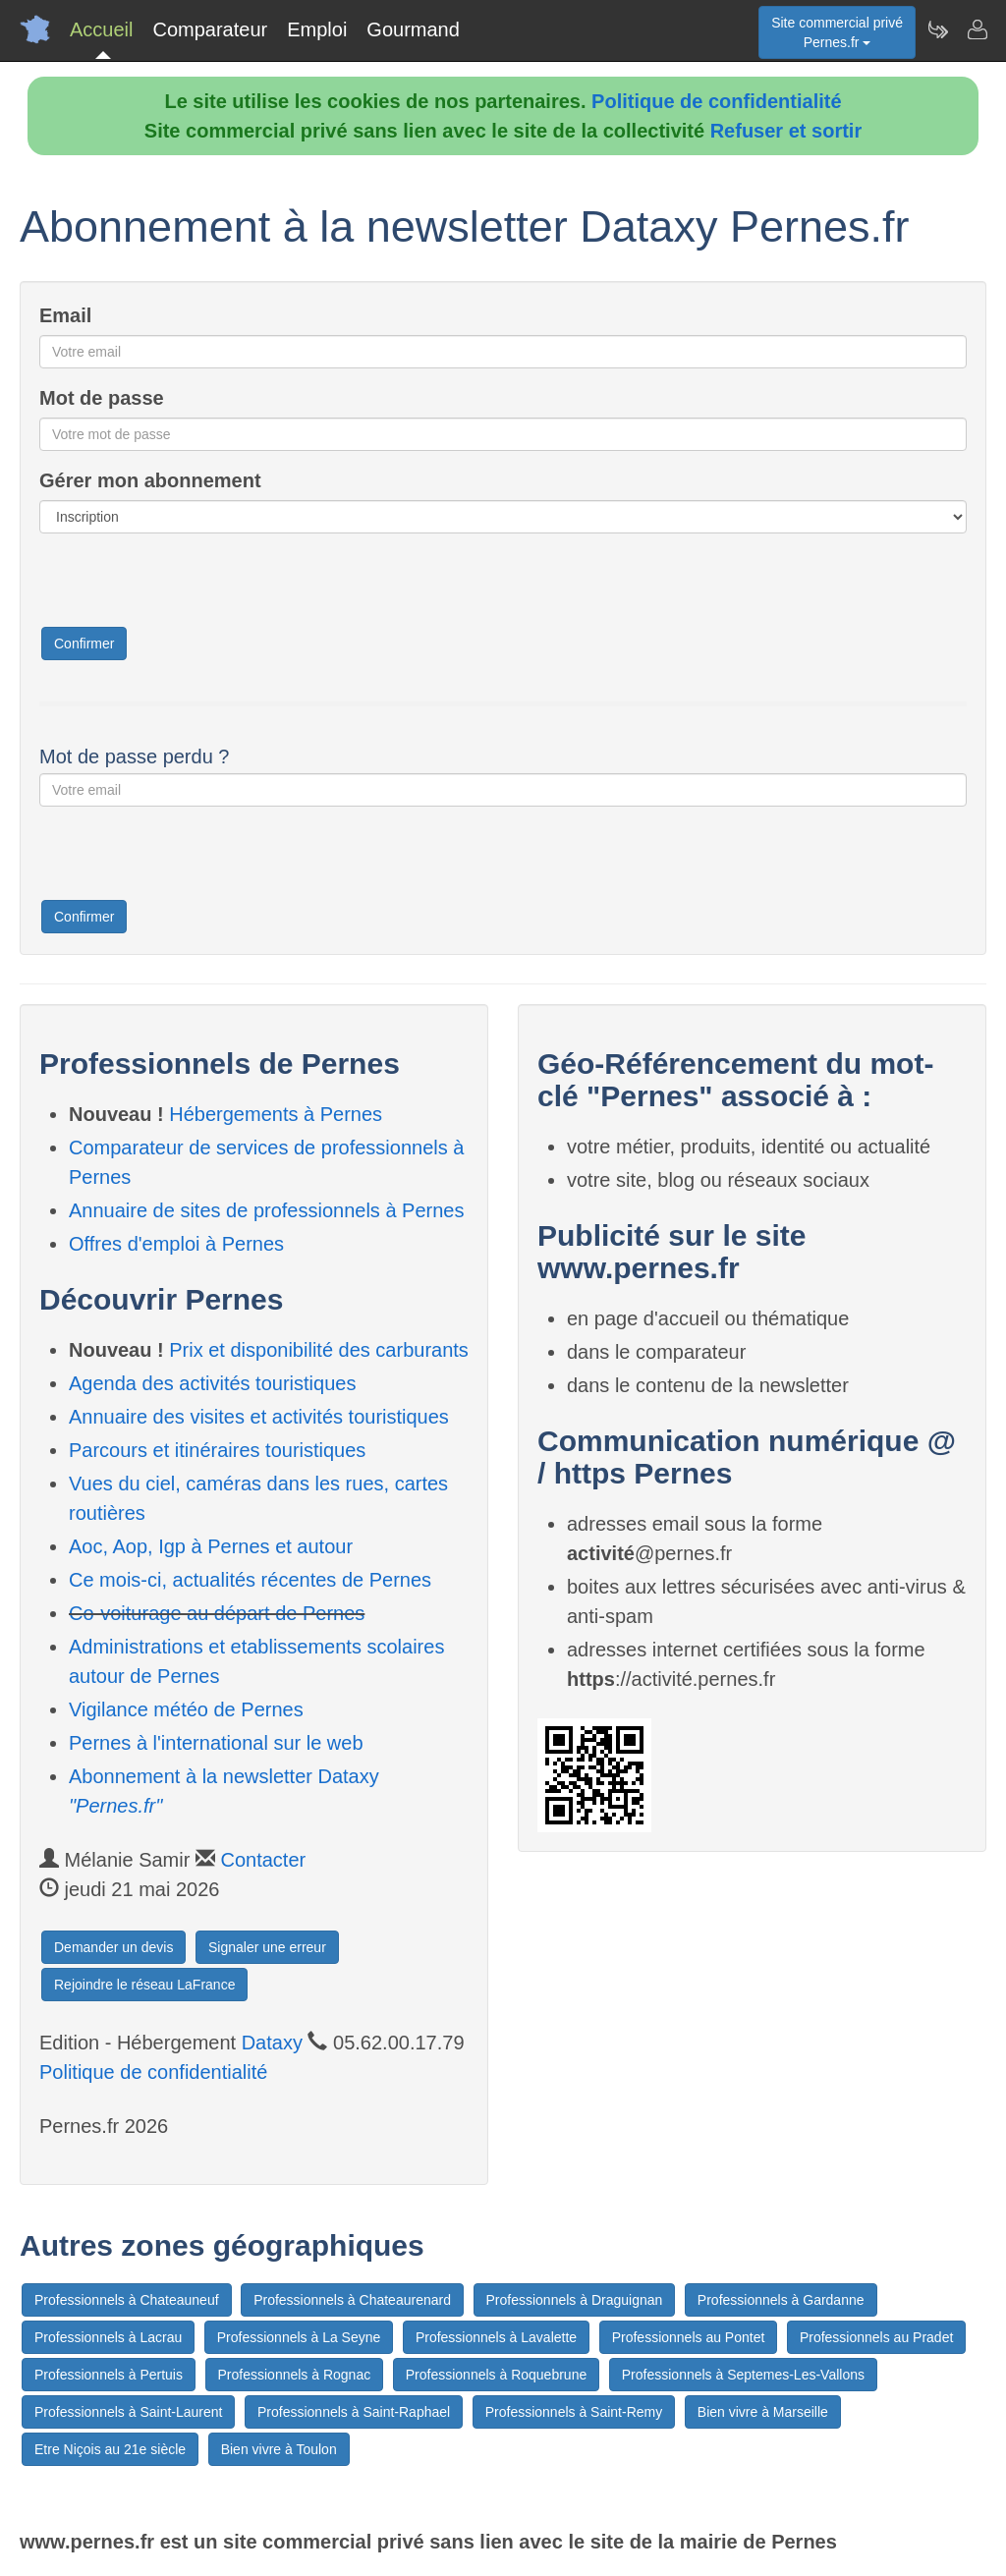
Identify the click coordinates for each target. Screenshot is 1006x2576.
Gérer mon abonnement (150, 480)
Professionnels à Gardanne (781, 2300)
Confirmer (84, 643)
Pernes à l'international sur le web (216, 1743)
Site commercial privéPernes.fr (837, 32)
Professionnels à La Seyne (299, 2337)
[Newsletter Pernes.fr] (937, 29)
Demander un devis (113, 1947)
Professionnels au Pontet (688, 2337)
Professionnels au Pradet (876, 2337)
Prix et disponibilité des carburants (319, 1350)
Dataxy (272, 2042)
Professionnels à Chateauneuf (126, 2300)
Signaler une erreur (267, 1947)
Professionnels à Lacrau (108, 2337)
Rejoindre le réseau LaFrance (144, 1984)
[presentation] (188, 586)
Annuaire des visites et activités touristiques (259, 1417)
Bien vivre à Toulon (279, 2449)
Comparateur (209, 29)
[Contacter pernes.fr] (976, 29)
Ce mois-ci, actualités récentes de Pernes (250, 1580)
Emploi (317, 29)
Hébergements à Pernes (275, 1114)
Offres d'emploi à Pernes (176, 1244)
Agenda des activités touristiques (212, 1383)
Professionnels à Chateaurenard (352, 2300)
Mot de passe (101, 398)
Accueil (101, 29)
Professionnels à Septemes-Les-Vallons (743, 2374)
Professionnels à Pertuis (108, 2374)
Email (65, 315)
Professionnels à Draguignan (574, 2300)
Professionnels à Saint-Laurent (128, 2412)
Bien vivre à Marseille (763, 2412)
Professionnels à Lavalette (496, 2337)
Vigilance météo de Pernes (186, 1709)
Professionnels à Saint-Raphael (353, 2412)
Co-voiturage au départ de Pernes (216, 1613)
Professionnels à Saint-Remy (574, 2412)
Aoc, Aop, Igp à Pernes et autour (211, 1546)
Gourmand (413, 29)
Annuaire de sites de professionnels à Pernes (266, 1210)
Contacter (264, 1860)
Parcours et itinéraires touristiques (217, 1450)
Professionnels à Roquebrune (496, 2374)
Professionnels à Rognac (294, 2374)
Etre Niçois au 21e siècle (110, 2449)
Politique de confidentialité (716, 101)
